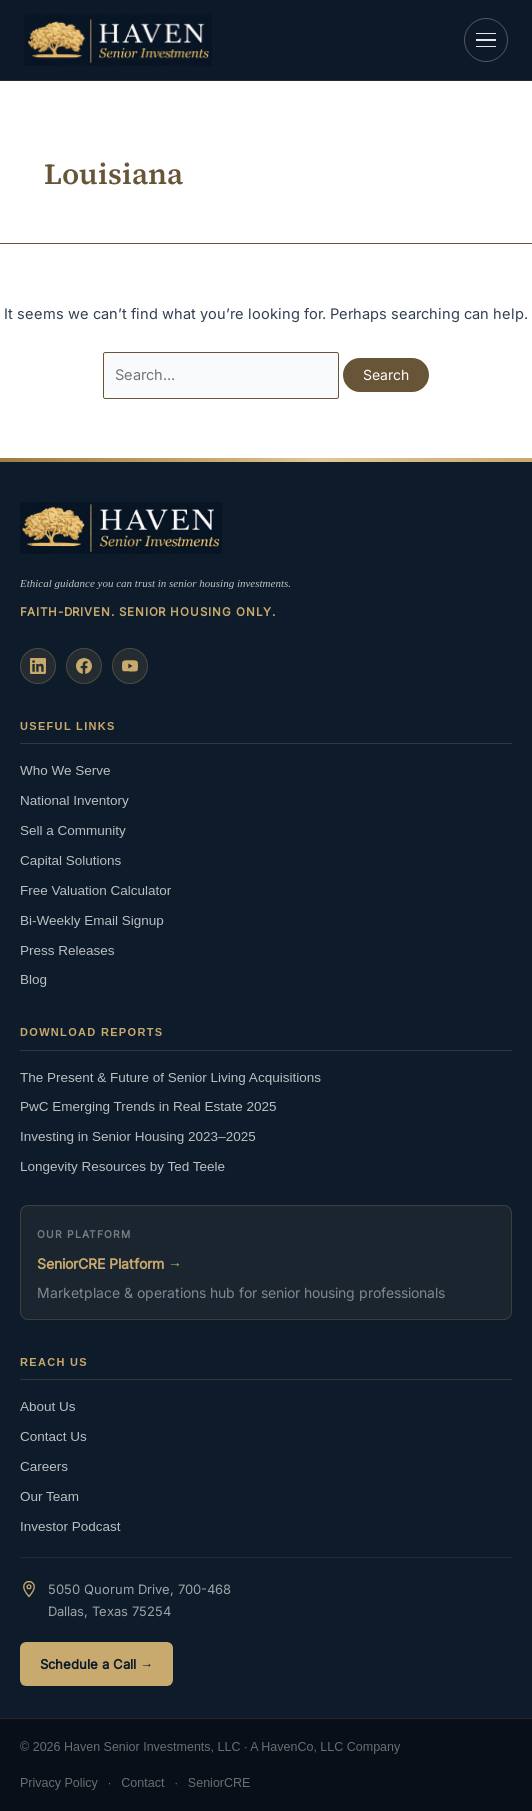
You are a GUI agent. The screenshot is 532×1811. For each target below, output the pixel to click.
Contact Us (53, 1436)
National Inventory (74, 800)
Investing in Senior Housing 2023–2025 (138, 1136)
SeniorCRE (219, 1783)
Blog (33, 979)
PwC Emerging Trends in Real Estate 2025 (148, 1106)
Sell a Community (73, 830)
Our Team (49, 1496)
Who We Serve (65, 770)
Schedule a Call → (96, 1664)
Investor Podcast (70, 1526)
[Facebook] (84, 666)
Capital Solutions (70, 860)
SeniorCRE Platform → (109, 1263)
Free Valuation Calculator (95, 890)
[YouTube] (130, 666)
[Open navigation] (486, 40)
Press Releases (67, 950)
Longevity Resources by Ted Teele (122, 1166)
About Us (48, 1406)
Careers (44, 1466)
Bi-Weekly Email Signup (92, 920)
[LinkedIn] (38, 666)
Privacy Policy (59, 1783)
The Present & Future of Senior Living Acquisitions (170, 1077)
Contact (142, 1783)
